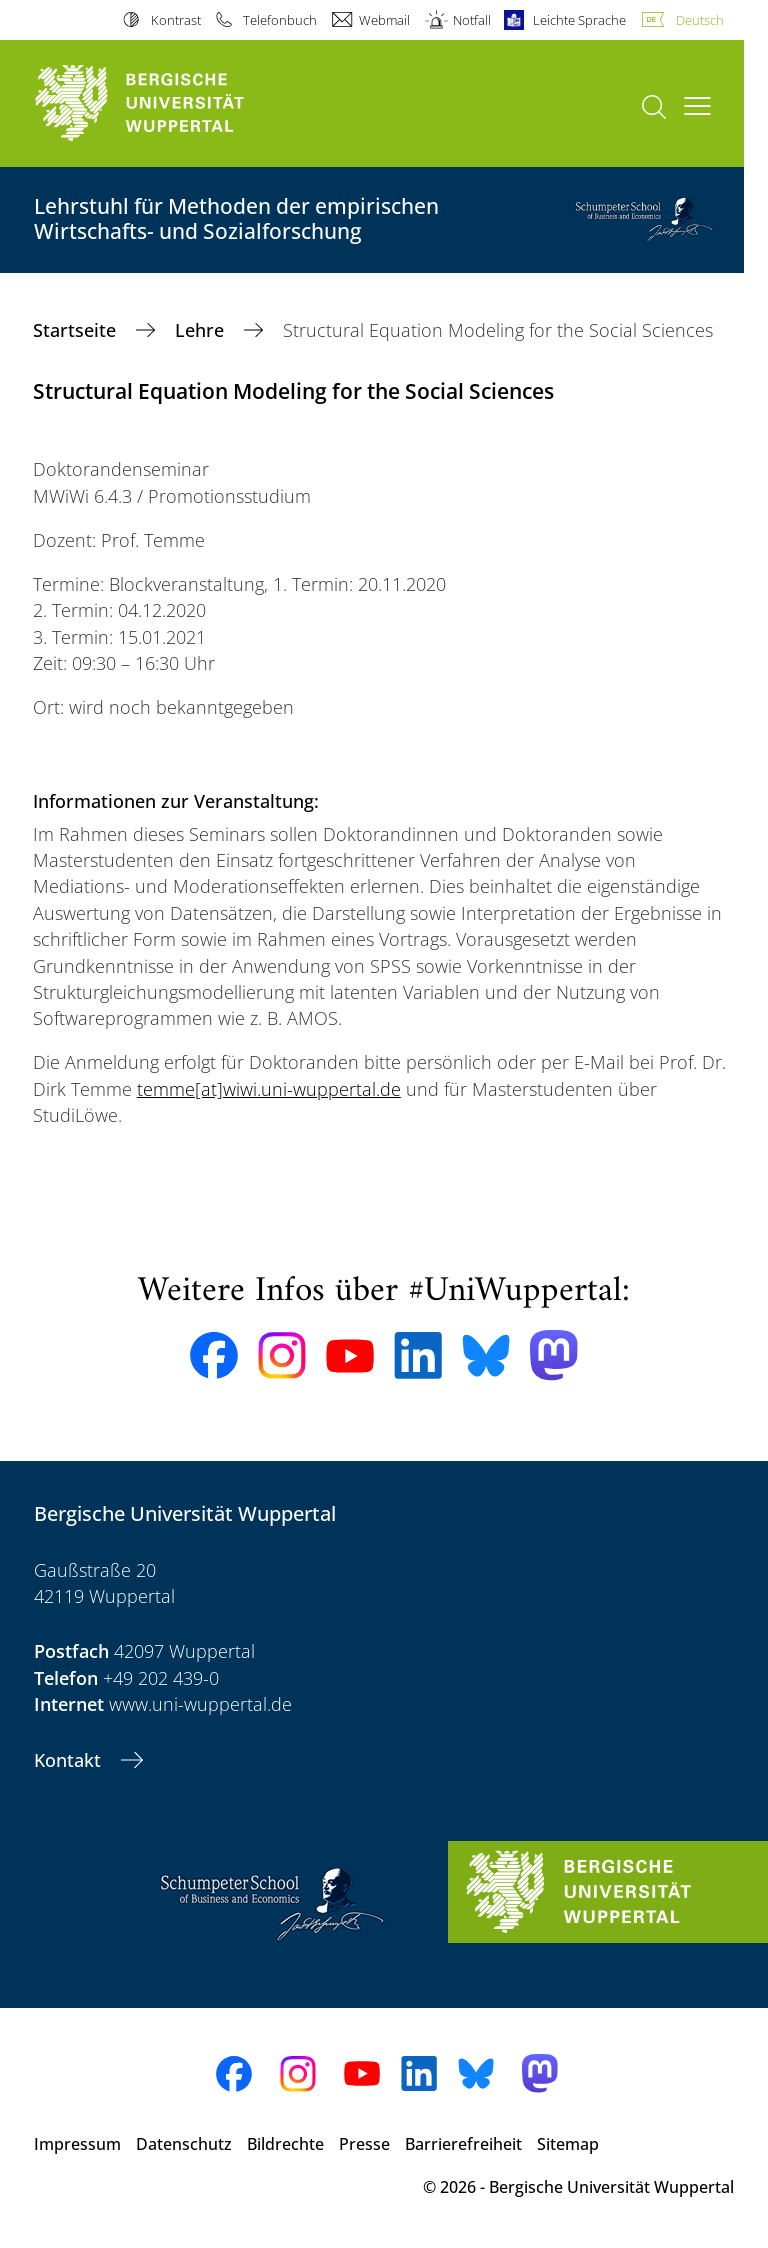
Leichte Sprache (579, 20)
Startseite (77, 330)
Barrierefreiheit (463, 2144)
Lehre (202, 330)
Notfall (472, 20)
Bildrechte (285, 2144)
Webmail (384, 20)
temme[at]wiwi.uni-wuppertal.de (269, 1089)
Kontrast (176, 20)
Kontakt (70, 1760)
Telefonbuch (280, 20)
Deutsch (700, 20)
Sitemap (568, 2144)
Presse (364, 2144)
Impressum (77, 2144)
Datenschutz (184, 2144)
